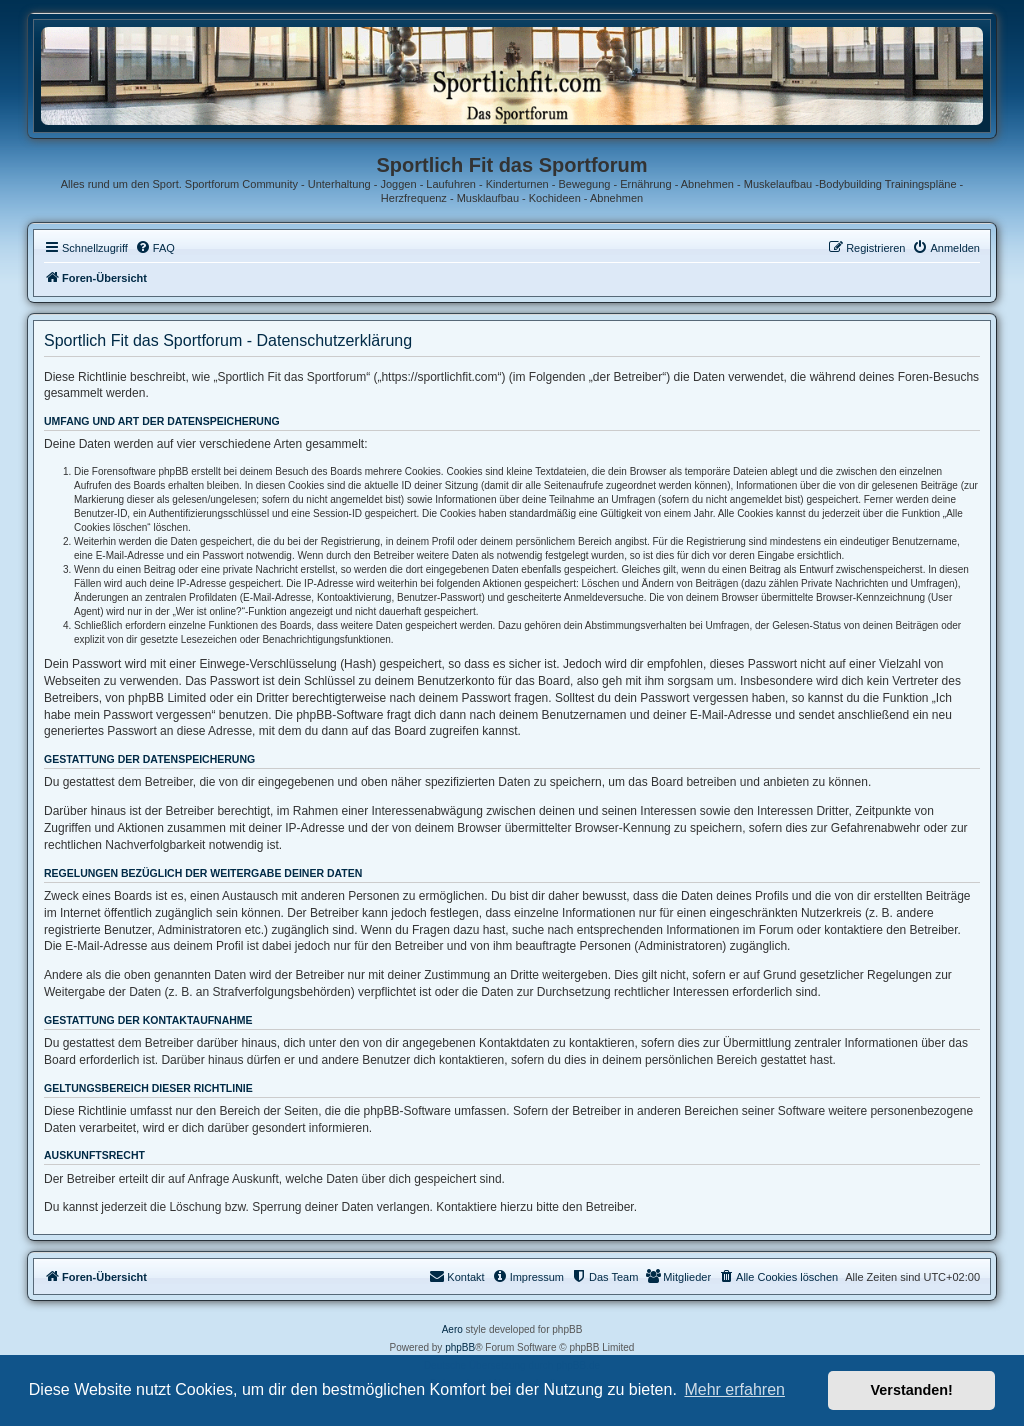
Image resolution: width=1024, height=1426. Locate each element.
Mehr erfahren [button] (734, 1389)
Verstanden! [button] (912, 1390)
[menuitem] (155, 248)
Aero (452, 1329)
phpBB (460, 1347)
